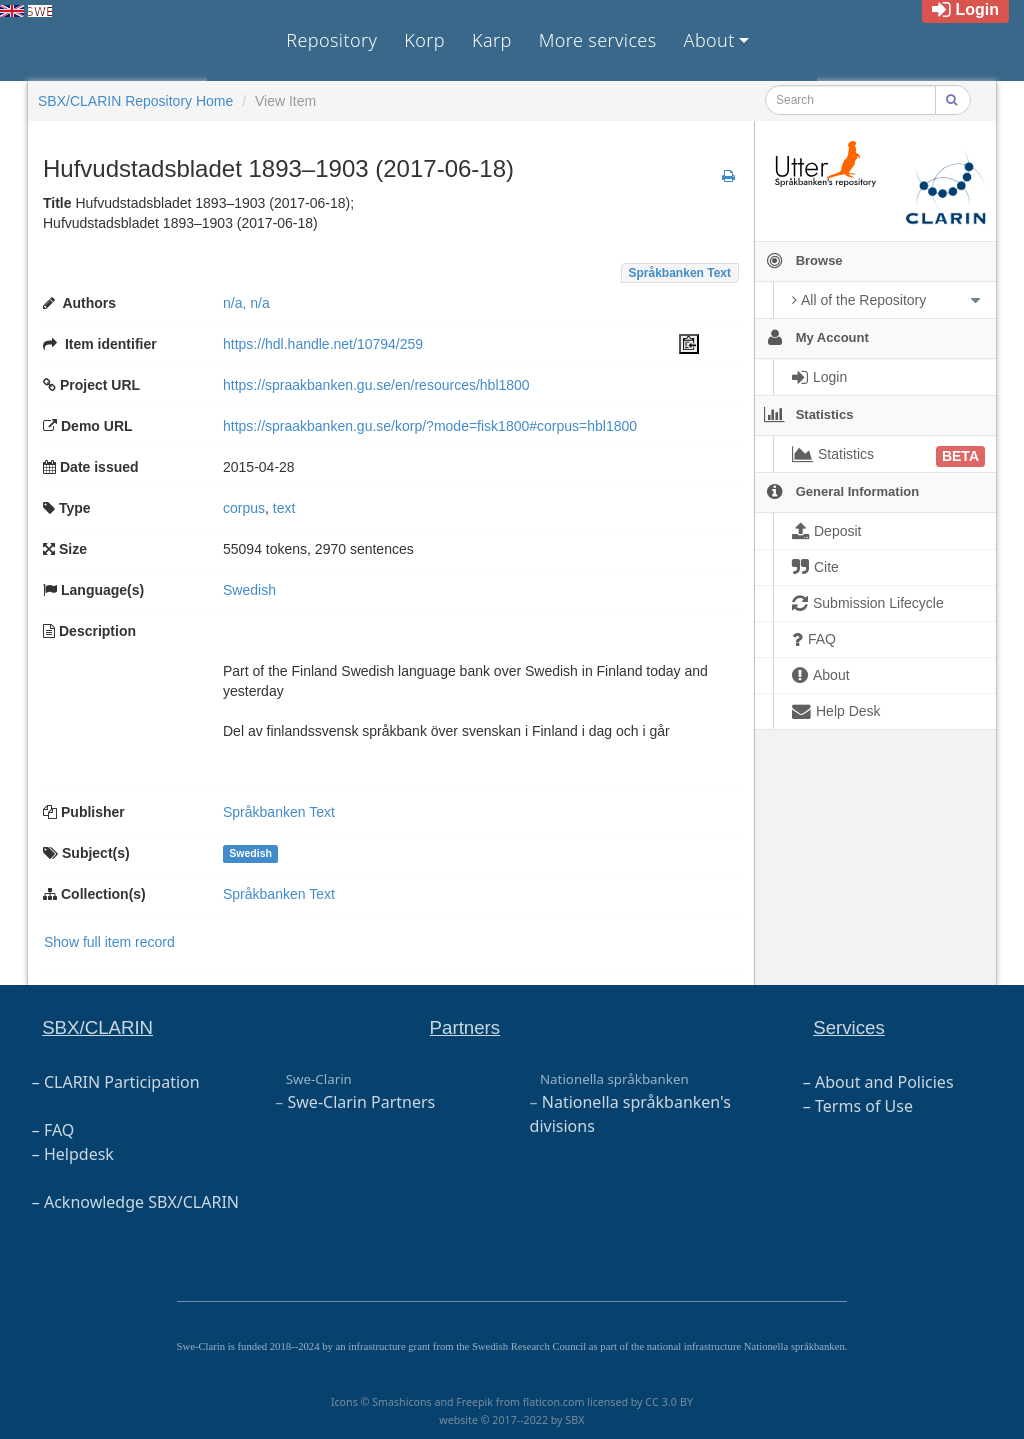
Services (849, 1027)
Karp (492, 40)
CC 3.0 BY (669, 1402)
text (284, 508)
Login (965, 9)
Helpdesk (79, 1154)
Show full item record (109, 942)
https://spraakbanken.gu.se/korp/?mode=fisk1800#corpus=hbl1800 (430, 426)
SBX (574, 1420)
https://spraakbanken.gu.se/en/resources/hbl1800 (376, 385)
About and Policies (884, 1082)
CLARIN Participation (122, 1082)
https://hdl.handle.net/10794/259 (323, 344)
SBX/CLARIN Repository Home (135, 101)
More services (598, 40)
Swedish (250, 854)
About (709, 40)
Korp (424, 40)
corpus (244, 508)
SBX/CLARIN (97, 1027)
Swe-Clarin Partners (362, 1102)
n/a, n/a (246, 303)
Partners (465, 1027)
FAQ (59, 1130)
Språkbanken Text (680, 273)
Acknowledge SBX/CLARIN (141, 1202)
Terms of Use (864, 1106)
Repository (331, 40)
